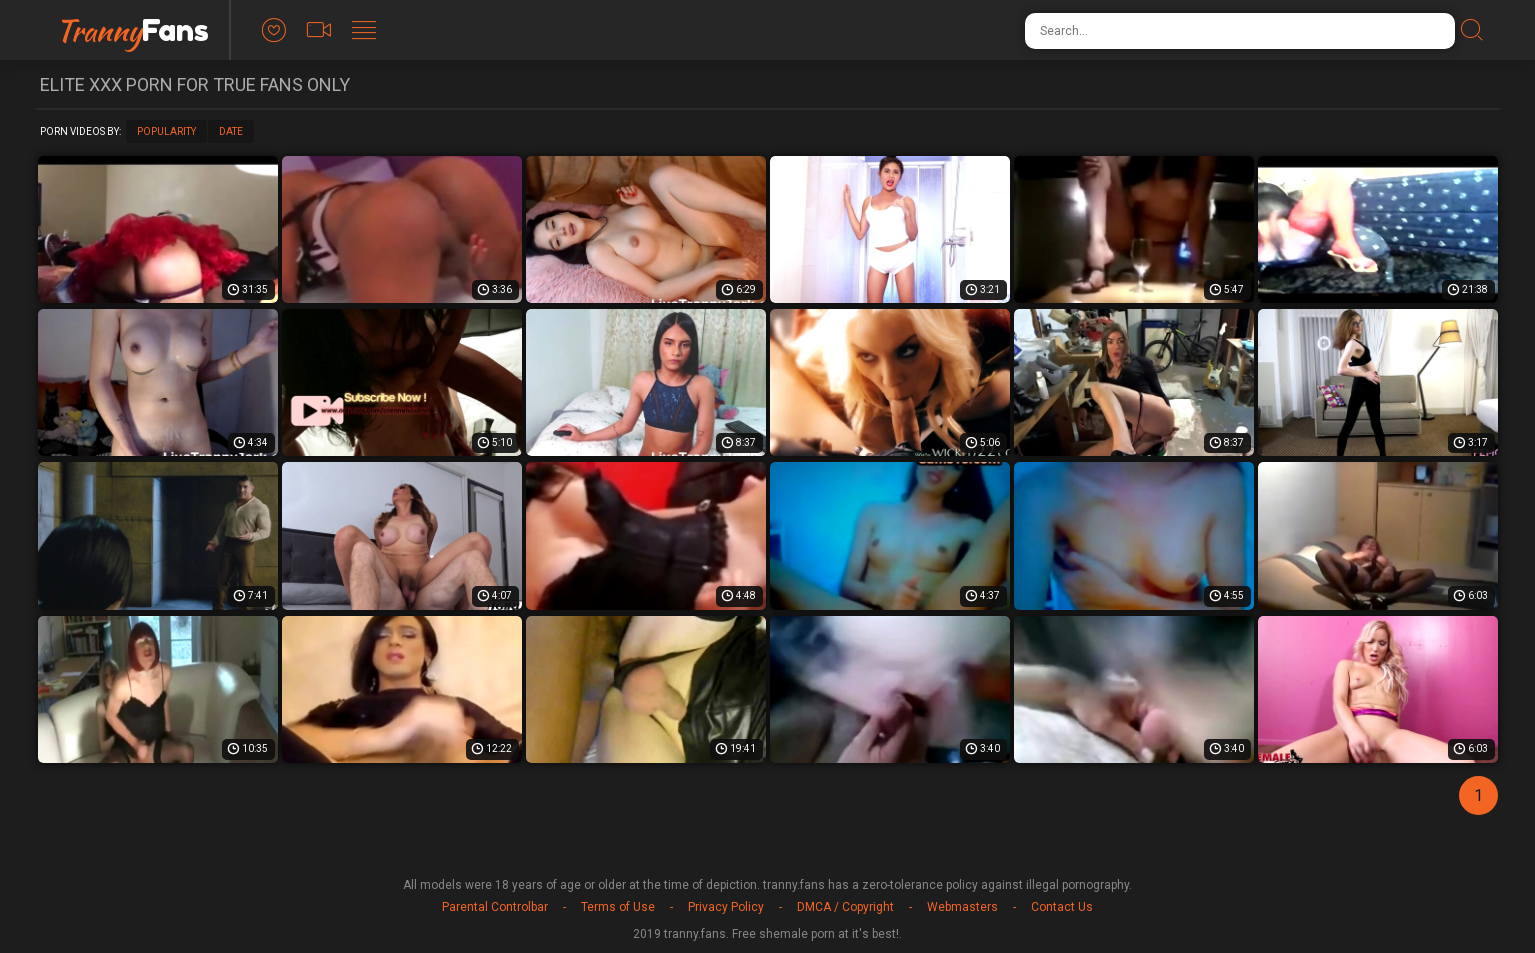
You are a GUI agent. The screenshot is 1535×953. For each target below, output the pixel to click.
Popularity (166, 131)
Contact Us (1062, 907)
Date (231, 131)
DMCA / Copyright (845, 907)
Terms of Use (618, 907)
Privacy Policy (726, 907)
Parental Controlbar (495, 907)
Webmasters (962, 907)
